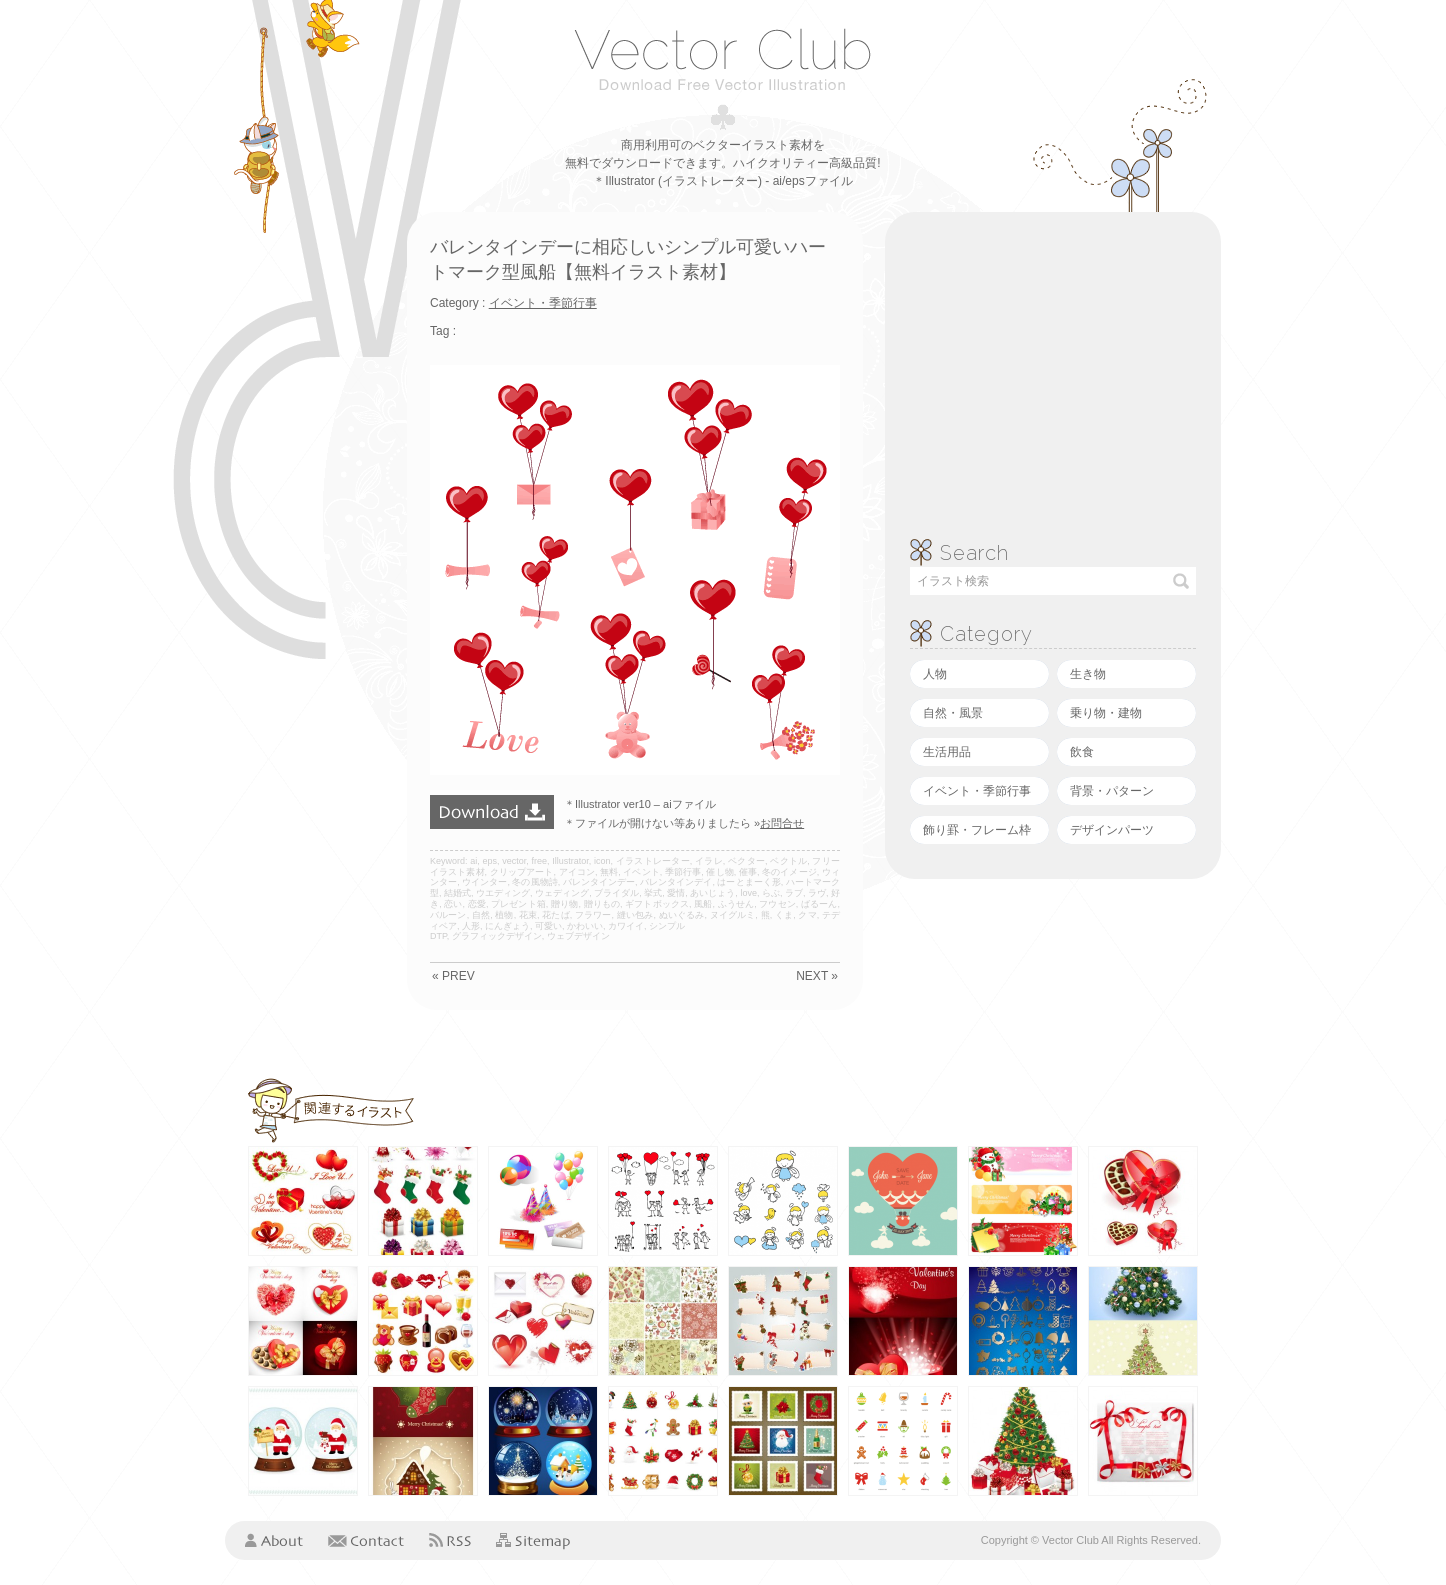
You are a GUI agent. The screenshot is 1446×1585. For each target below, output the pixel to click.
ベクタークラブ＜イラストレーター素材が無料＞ (722, 59)
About (274, 1540)
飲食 (1082, 752)
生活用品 (947, 752)
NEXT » (817, 976)
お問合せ (782, 823)
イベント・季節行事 (977, 791)
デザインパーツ (1112, 830)
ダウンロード (492, 812)
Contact (366, 1540)
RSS (450, 1540)
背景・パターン (1112, 791)
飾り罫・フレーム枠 (977, 830)
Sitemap (533, 1541)
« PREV (453, 976)
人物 (935, 674)
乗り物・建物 (1106, 713)
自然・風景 (953, 713)
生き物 (1088, 674)
